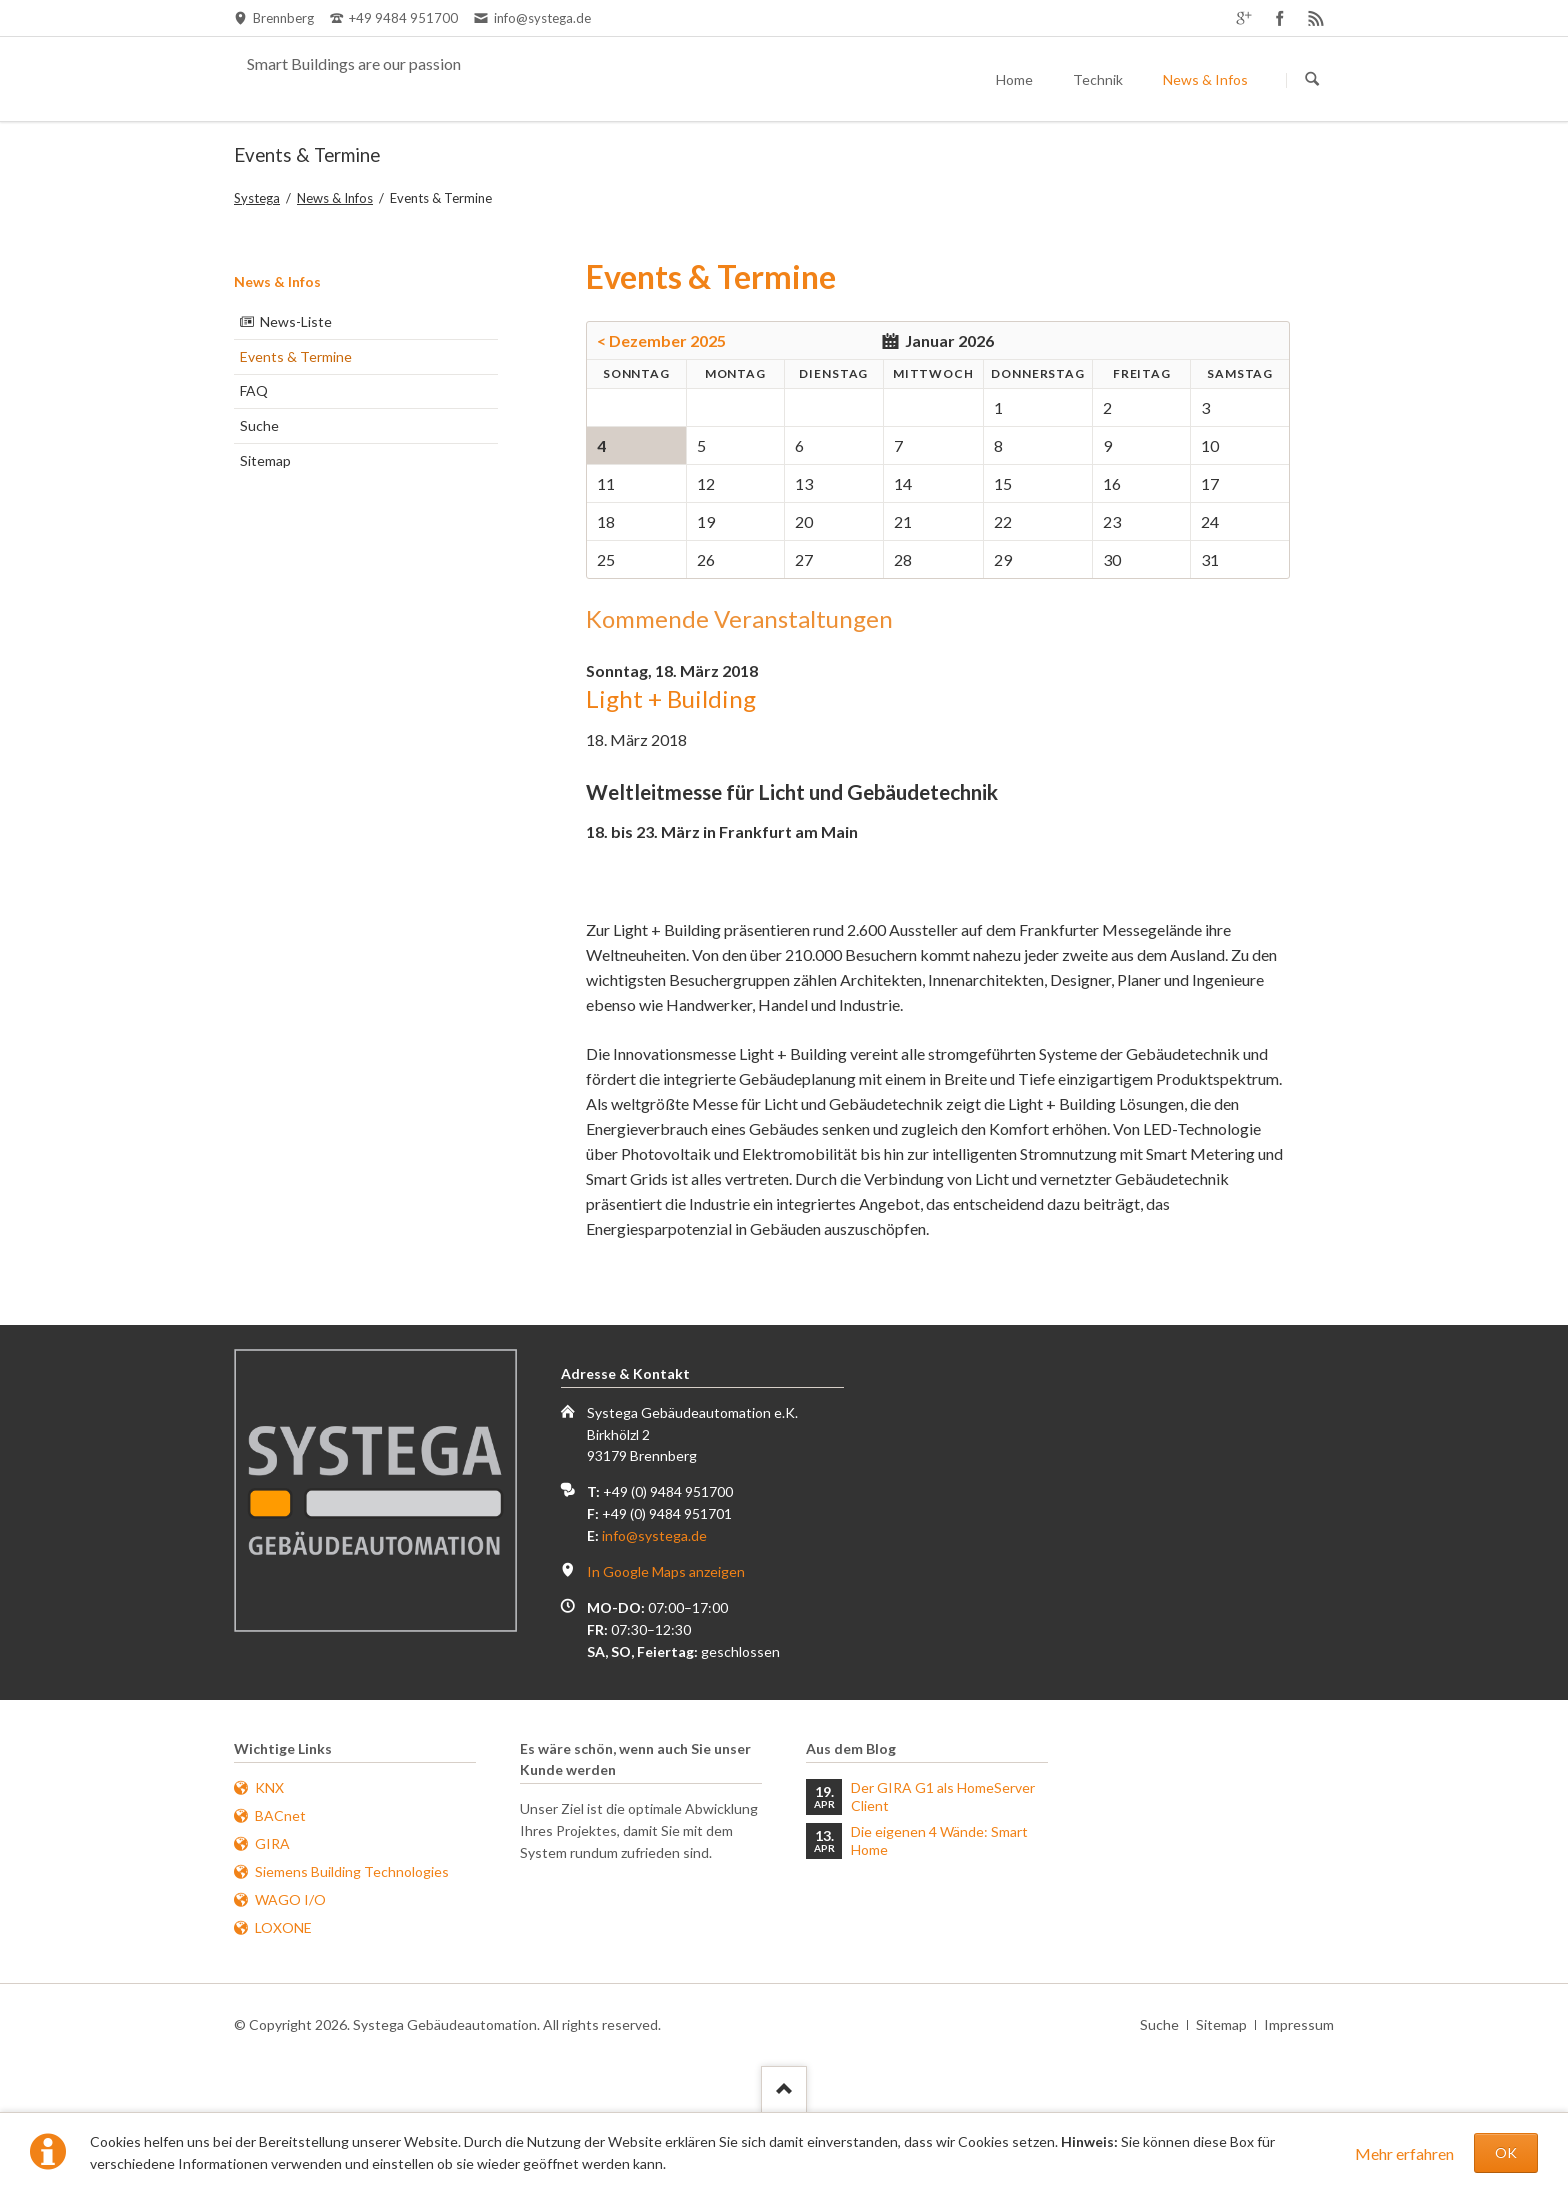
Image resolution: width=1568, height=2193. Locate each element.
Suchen (1312, 80)
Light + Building (671, 698)
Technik (1098, 79)
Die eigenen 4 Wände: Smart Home (939, 1840)
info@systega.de (654, 1535)
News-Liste (296, 321)
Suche (259, 425)
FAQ (254, 390)
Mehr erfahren (1404, 2153)
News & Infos (1205, 79)
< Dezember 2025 (661, 340)
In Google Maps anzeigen (666, 1571)
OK (1506, 2152)
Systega (257, 198)
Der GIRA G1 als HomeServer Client (943, 1796)
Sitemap (265, 460)
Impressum (1299, 2024)
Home (1014, 79)
